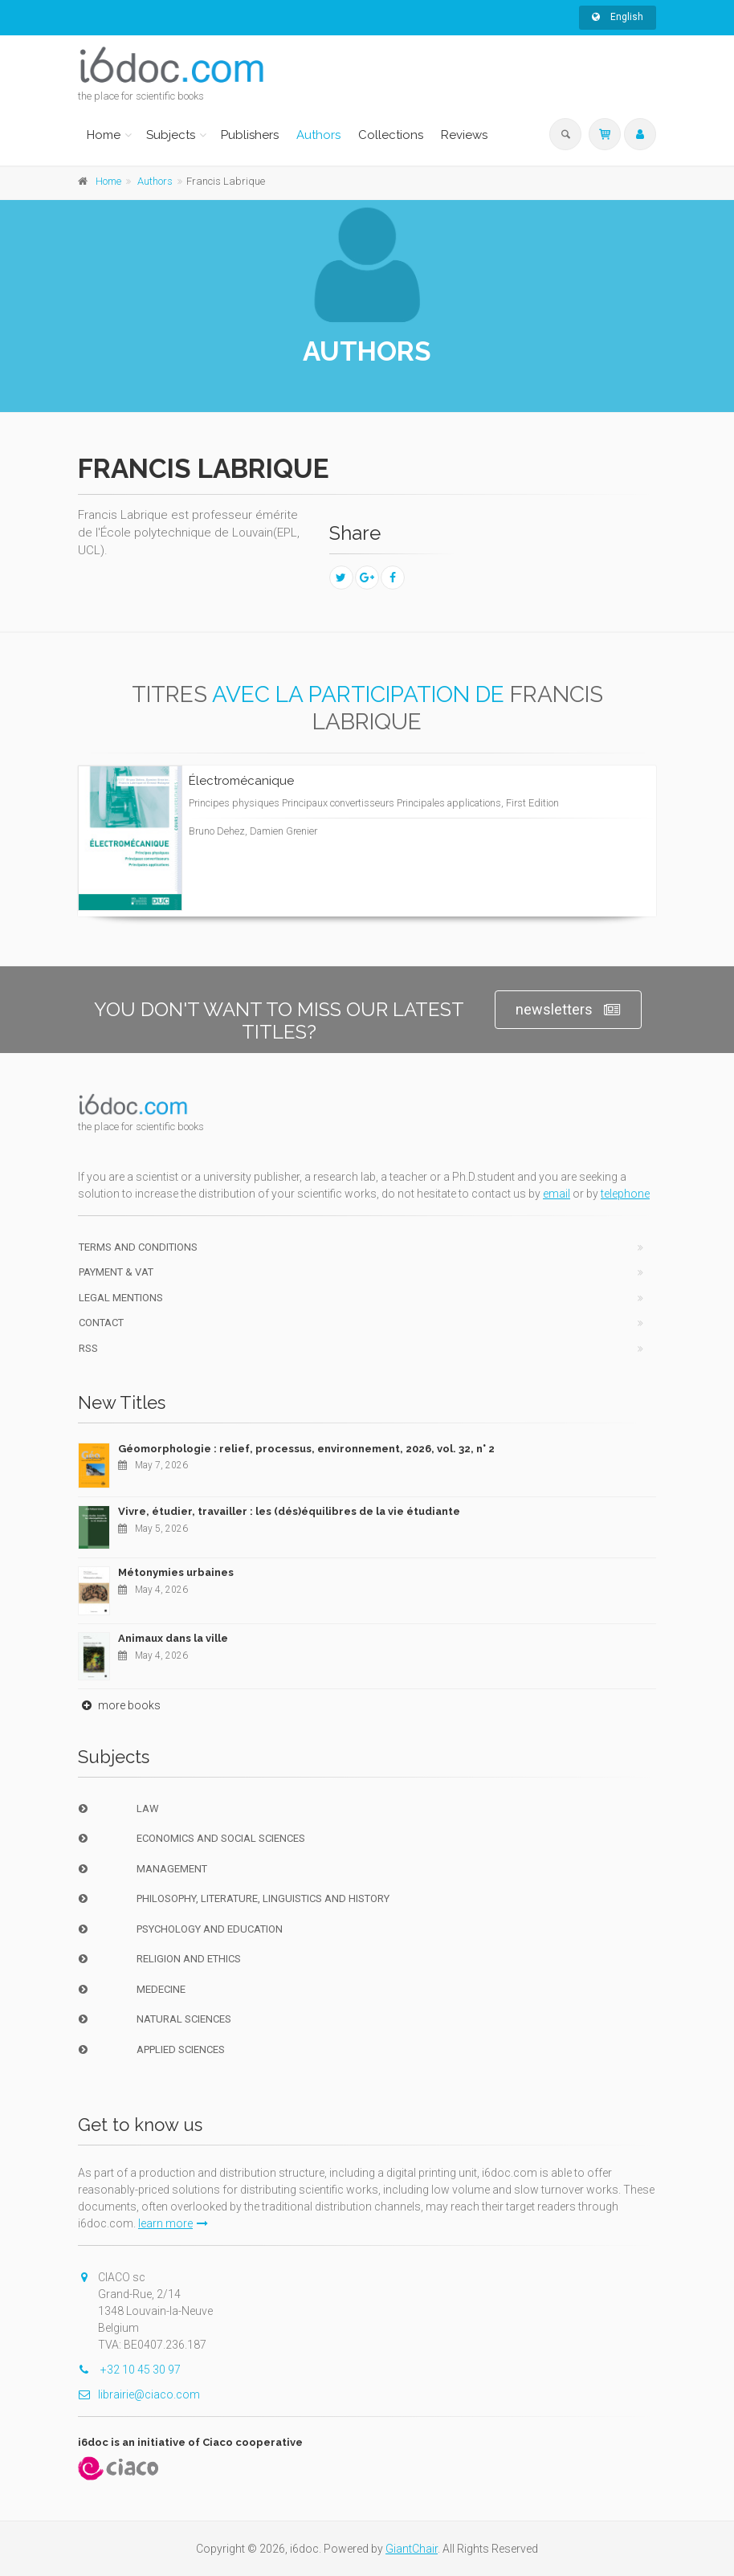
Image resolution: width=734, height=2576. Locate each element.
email (556, 1193)
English (617, 16)
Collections (390, 135)
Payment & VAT (116, 1272)
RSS (88, 1348)
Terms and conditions (138, 1247)
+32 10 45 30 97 (129, 2369)
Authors (318, 135)
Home (103, 135)
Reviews (464, 135)
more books (119, 1705)
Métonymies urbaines (176, 1572)
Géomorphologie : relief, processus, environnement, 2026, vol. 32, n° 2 (306, 1449)
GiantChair (411, 2548)
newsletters (568, 1010)
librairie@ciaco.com (139, 2394)
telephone (625, 1193)
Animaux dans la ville (173, 1638)
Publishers (250, 135)
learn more (173, 2223)
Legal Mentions (121, 1298)
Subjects (170, 135)
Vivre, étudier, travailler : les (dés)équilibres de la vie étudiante (289, 1511)
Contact (101, 1323)
